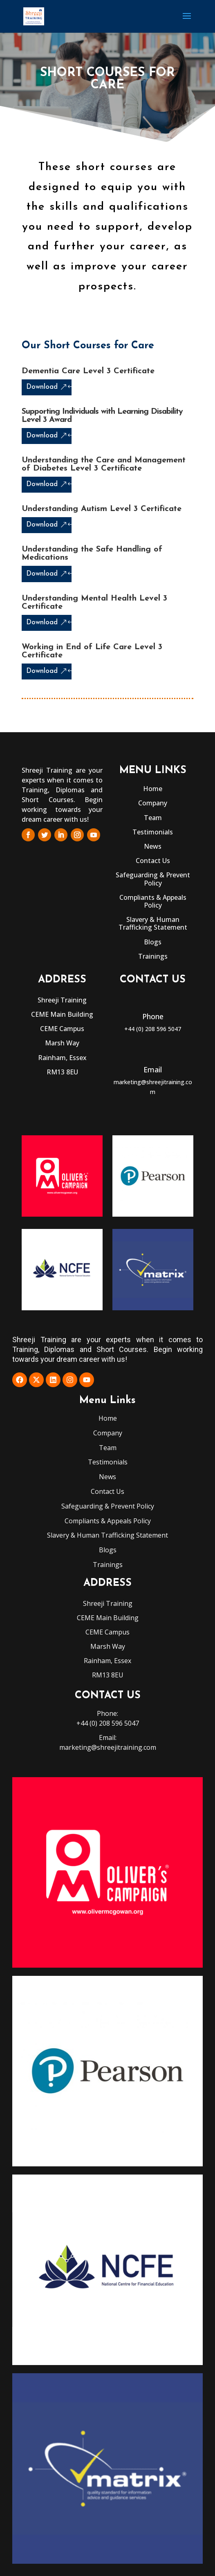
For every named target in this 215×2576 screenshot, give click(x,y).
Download (42, 386)
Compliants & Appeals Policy (152, 901)
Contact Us (153, 860)
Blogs (152, 941)
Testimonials (152, 831)
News (152, 846)
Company (152, 802)
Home (152, 788)
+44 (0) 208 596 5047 (152, 1029)
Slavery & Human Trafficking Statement (153, 923)
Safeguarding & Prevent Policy (153, 878)
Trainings (153, 956)
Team (153, 817)
